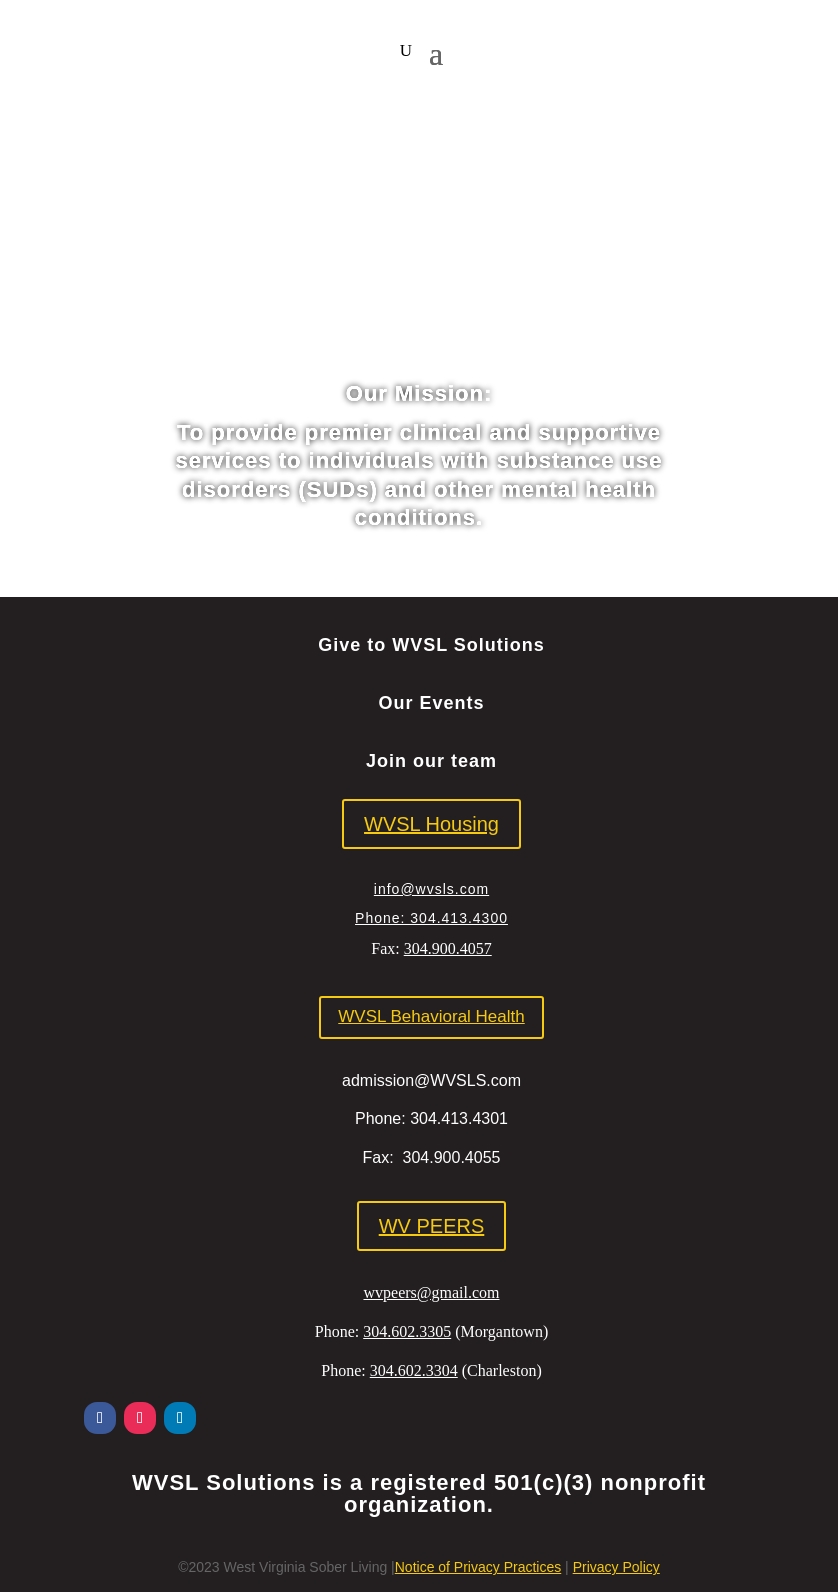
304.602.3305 (407, 1331)
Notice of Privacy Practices (478, 1567)
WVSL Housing (431, 824)
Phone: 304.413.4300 (431, 918)
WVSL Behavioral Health (431, 1016)
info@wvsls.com (431, 889)
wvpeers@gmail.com (431, 1292)
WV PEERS (432, 1226)
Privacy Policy (616, 1567)
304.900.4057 (448, 948)
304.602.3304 (414, 1370)
